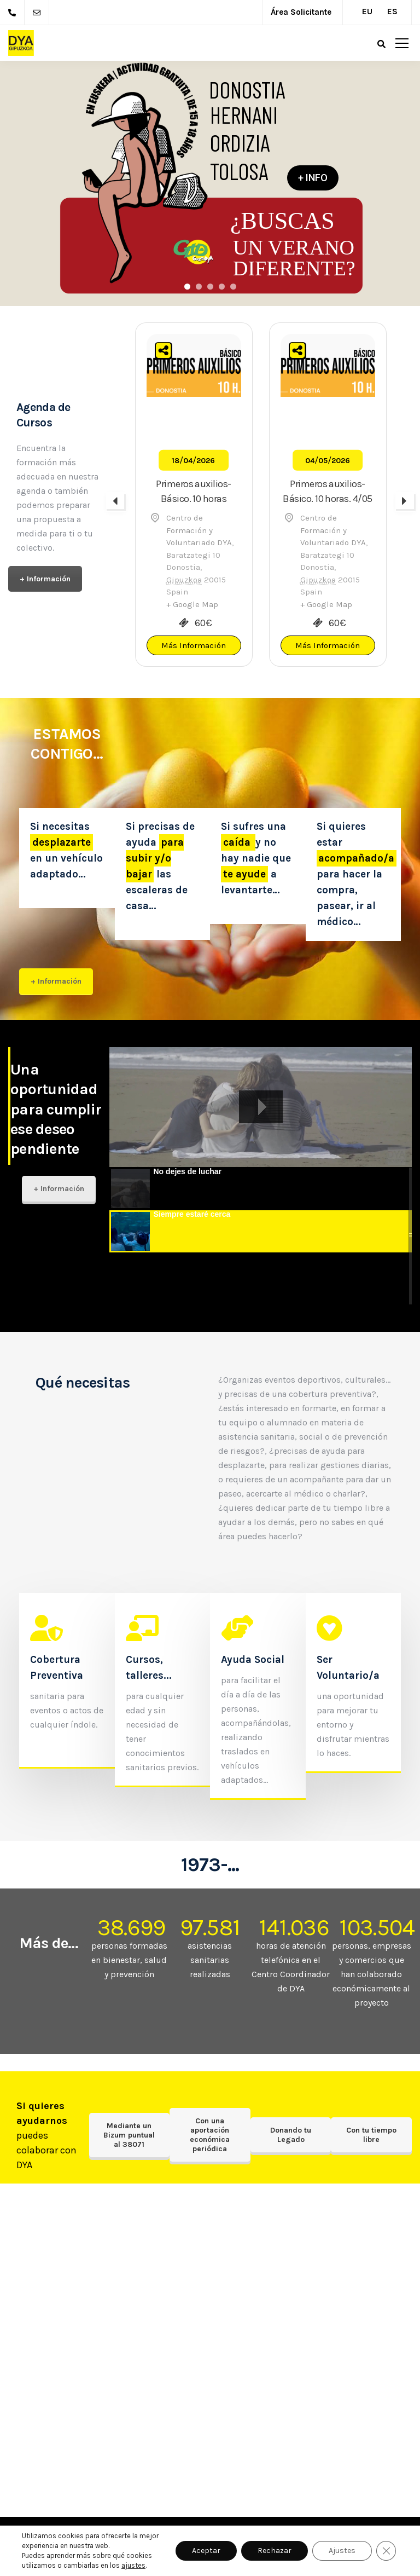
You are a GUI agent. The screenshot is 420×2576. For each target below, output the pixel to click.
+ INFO (313, 177)
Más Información (193, 645)
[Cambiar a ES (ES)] (390, 8)
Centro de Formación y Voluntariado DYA (199, 530)
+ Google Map (192, 604)
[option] (194, 494)
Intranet (55, 2562)
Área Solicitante (301, 12)
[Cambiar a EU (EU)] (365, 8)
